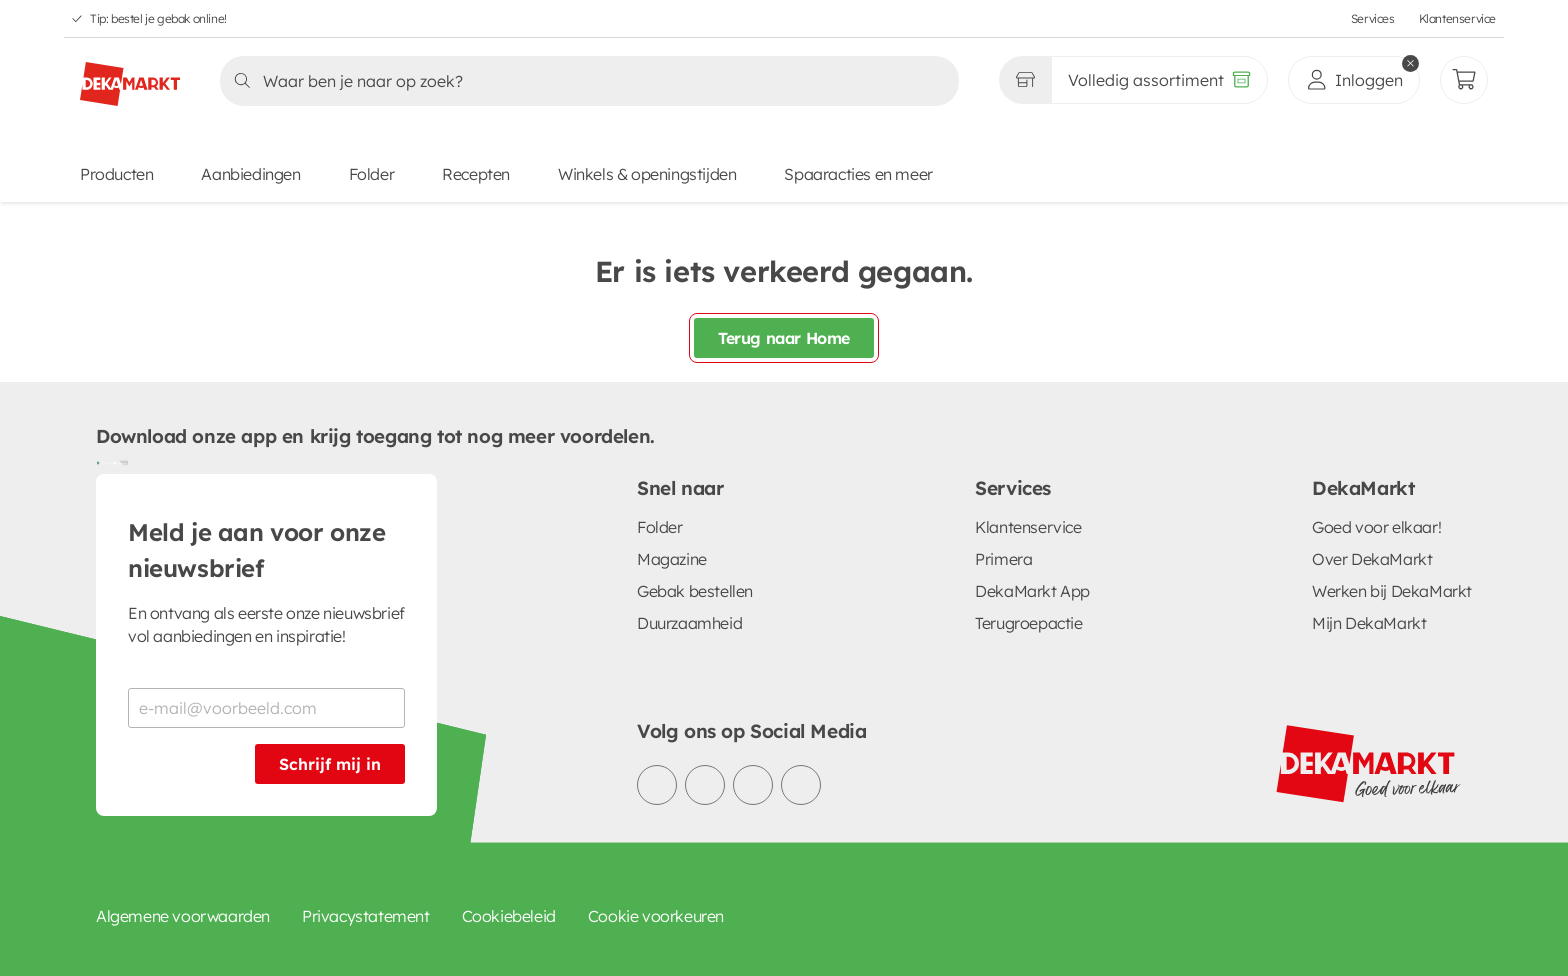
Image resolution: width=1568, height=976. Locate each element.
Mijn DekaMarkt (1369, 623)
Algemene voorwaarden (183, 916)
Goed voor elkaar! (1376, 527)
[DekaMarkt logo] (130, 76)
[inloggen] (1354, 80)
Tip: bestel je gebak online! (158, 18)
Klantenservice (1457, 18)
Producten (116, 174)
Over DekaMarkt (1372, 559)
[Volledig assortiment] (1159, 80)
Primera (1003, 559)
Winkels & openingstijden (647, 174)
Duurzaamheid (689, 623)
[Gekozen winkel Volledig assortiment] (1025, 80)
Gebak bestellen (695, 591)
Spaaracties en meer (858, 174)
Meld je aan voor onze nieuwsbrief (257, 550)
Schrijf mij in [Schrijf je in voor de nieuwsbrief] (330, 764)
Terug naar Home (784, 338)
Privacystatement (366, 916)
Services (1373, 18)
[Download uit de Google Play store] (104, 462)
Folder (372, 174)
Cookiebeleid (509, 916)
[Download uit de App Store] (120, 462)
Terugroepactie (1028, 623)
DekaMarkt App (1032, 591)
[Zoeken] (583, 81)
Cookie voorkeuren (656, 916)
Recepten (476, 174)
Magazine (672, 559)
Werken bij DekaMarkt (1392, 591)
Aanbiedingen (250, 174)
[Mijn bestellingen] (1464, 80)
